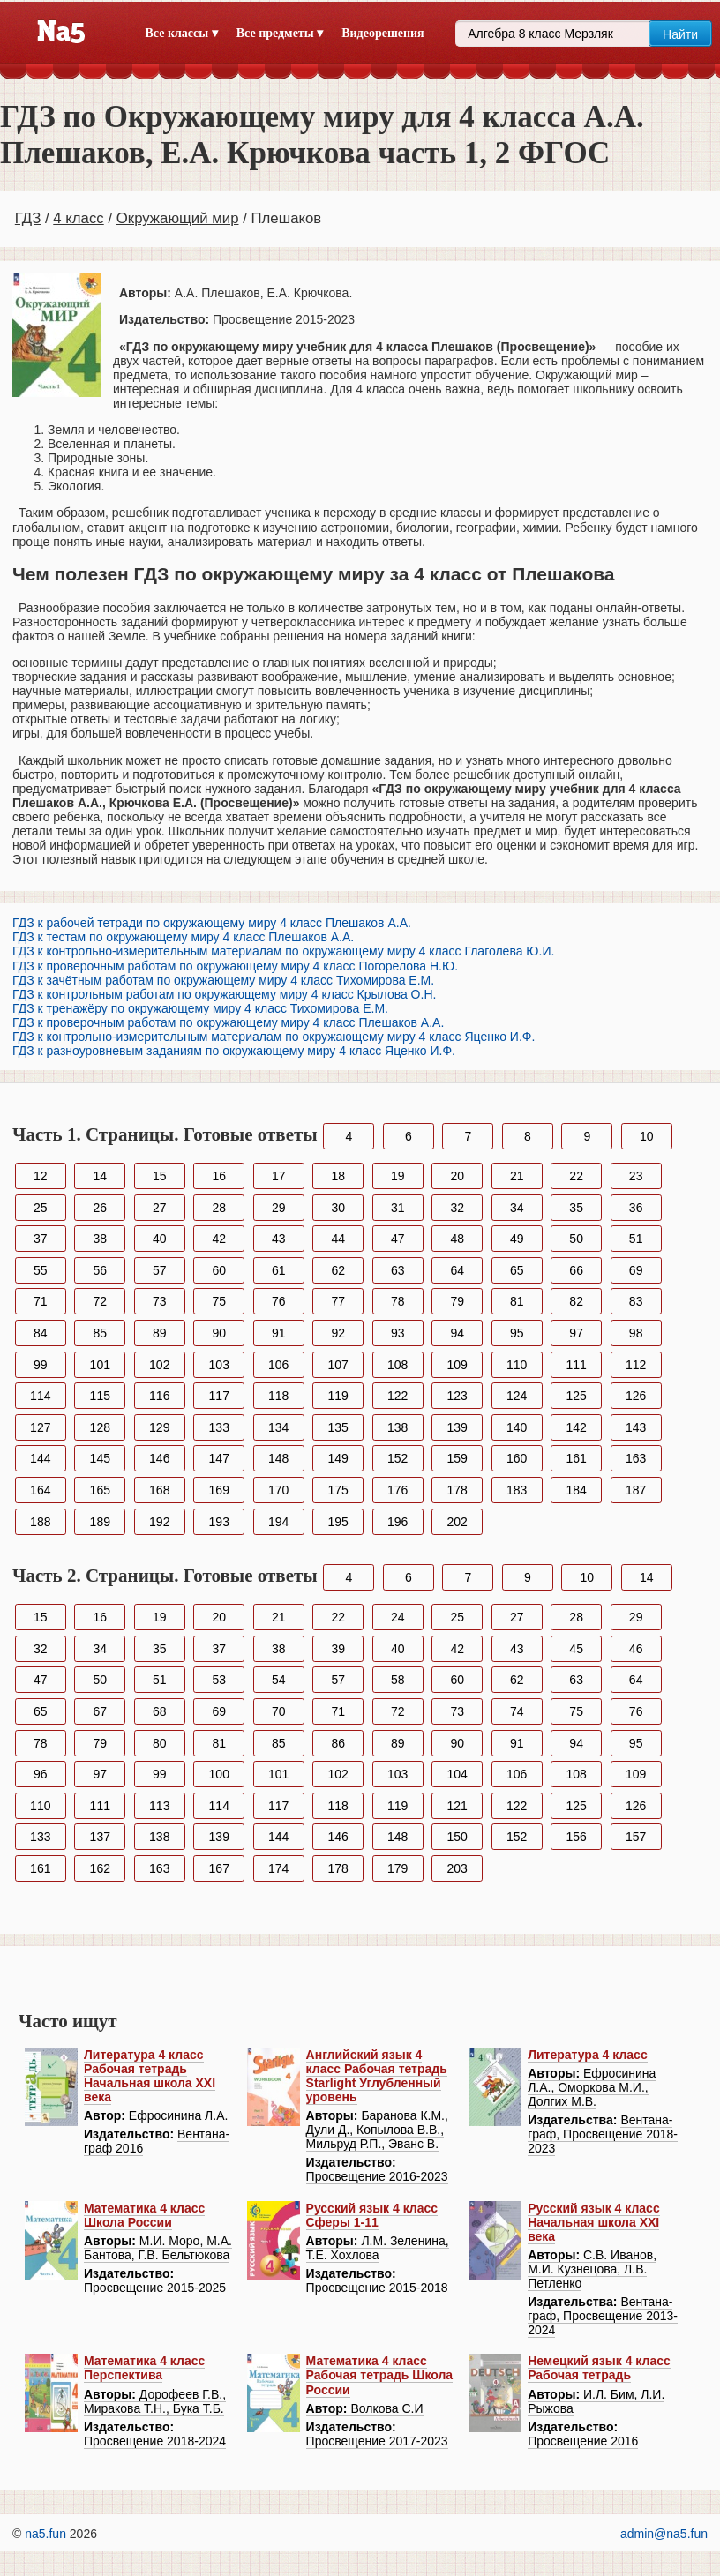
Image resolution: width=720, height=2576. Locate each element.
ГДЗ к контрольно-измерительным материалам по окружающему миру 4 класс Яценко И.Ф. (273, 1037)
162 (100, 1868)
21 (517, 1176)
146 (159, 1458)
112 (636, 1365)
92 (338, 1333)
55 (41, 1270)
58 (398, 1680)
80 (160, 1743)
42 (219, 1239)
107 (338, 1365)
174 (278, 1868)
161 (576, 1458)
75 (219, 1301)
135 (338, 1427)
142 (576, 1427)
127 (40, 1427)
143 (636, 1427)
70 (279, 1711)
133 (219, 1427)
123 (457, 1396)
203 (457, 1868)
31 (398, 1208)
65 (517, 1270)
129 (159, 1427)
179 (397, 1868)
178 (457, 1490)
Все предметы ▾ (279, 33)
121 (457, 1806)
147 (219, 1458)
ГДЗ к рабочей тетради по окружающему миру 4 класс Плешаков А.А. (211, 923)
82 (576, 1301)
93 (398, 1333)
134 (278, 1427)
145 (100, 1458)
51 (636, 1239)
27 (160, 1208)
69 (636, 1270)
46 (636, 1649)
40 (160, 1239)
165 (100, 1490)
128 (100, 1427)
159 (457, 1458)
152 (397, 1458)
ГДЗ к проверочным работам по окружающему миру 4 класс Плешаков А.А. (228, 1022)
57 (160, 1270)
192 (159, 1522)
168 (159, 1490)
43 (279, 1239)
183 (516, 1490)
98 (636, 1333)
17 (279, 1176)
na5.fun (45, 2534)
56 (100, 1270)
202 (457, 1522)
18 (338, 1176)
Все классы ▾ (182, 33)
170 (278, 1490)
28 (219, 1208)
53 (219, 1680)
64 (457, 1270)
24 (398, 1617)
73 (160, 1301)
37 (41, 1239)
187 (636, 1490)
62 (338, 1270)
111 (576, 1365)
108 (397, 1365)
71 (41, 1301)
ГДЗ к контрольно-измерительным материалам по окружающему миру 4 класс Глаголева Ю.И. (283, 951)
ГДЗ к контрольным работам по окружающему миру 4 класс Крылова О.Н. (224, 994)
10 (647, 1136)
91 (279, 1333)
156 (576, 1837)
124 (516, 1396)
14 (100, 1176)
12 (41, 1176)
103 (219, 1365)
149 (338, 1458)
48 (457, 1239)
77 (338, 1301)
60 (219, 1270)
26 (100, 1208)
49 (517, 1239)
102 (159, 1365)
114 (40, 1396)
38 (100, 1239)
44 (338, 1239)
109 (457, 1365)
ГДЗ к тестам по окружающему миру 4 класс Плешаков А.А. (183, 937)
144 (40, 1458)
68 (160, 1711)
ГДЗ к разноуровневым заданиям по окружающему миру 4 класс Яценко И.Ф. (233, 1051)
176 (397, 1490)
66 (576, 1270)
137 (100, 1837)
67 (100, 1711)
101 (100, 1365)
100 (219, 1774)
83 (636, 1301)
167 (219, 1868)
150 (457, 1837)
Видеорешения (382, 33)
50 (576, 1239)
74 (517, 1711)
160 (516, 1458)
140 (516, 1427)
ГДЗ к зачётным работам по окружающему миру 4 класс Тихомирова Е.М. (223, 980)
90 (219, 1333)
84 (41, 1333)
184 (576, 1490)
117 (219, 1396)
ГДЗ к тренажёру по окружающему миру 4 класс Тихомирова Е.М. (200, 1008)
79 (457, 1301)
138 (397, 1427)
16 (219, 1176)
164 (40, 1490)
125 (576, 1396)
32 (457, 1208)
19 (398, 1176)
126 (636, 1396)
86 (338, 1743)
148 (278, 1458)
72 (100, 1301)
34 (517, 1208)
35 (576, 1208)
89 (160, 1333)
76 (279, 1301)
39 (338, 1649)
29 (279, 1208)
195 (338, 1522)
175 (338, 1490)
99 (41, 1365)
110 (516, 1365)
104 (457, 1774)
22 (576, 1176)
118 (278, 1396)
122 (397, 1396)
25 (41, 1208)
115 (100, 1396)
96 (41, 1774)
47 (398, 1239)
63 (398, 1270)
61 (279, 1270)
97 (576, 1333)
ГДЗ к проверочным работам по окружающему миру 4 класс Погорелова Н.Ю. (235, 966)
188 (40, 1522)
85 (100, 1333)
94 (457, 1333)
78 (398, 1301)
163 (636, 1458)
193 (219, 1522)
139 (457, 1427)
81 (517, 1301)
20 (457, 1176)
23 (636, 1176)
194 (278, 1522)
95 (517, 1333)
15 (160, 1176)
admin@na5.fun (664, 2534)
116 (159, 1396)
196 (397, 1522)
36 (636, 1208)
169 (219, 1490)
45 (576, 1649)
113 (159, 1806)
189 (100, 1522)
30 (338, 1208)
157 (636, 1837)
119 (338, 1396)
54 (279, 1680)
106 (278, 1365)
